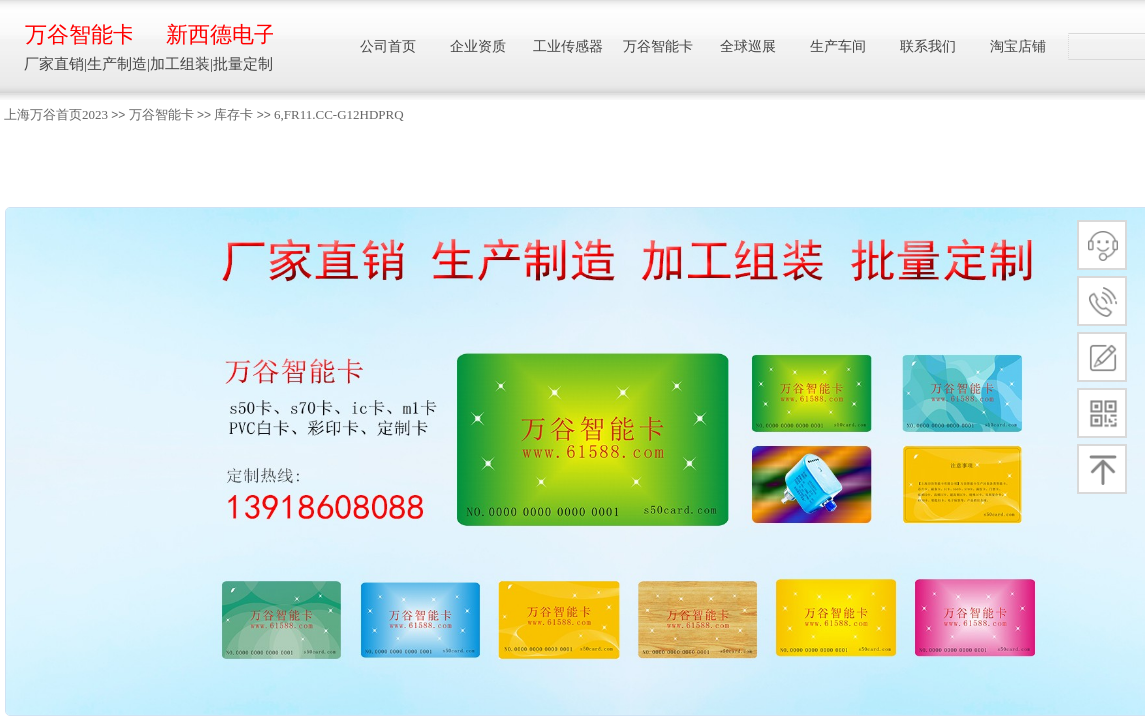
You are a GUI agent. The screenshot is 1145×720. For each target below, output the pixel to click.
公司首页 (388, 46)
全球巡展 (748, 46)
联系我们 (928, 46)
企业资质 (478, 46)
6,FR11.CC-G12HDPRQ (339, 114)
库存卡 (233, 114)
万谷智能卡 (161, 114)
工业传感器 (568, 46)
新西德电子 (219, 34)
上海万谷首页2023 (56, 114)
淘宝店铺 (1018, 46)
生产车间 (838, 46)
